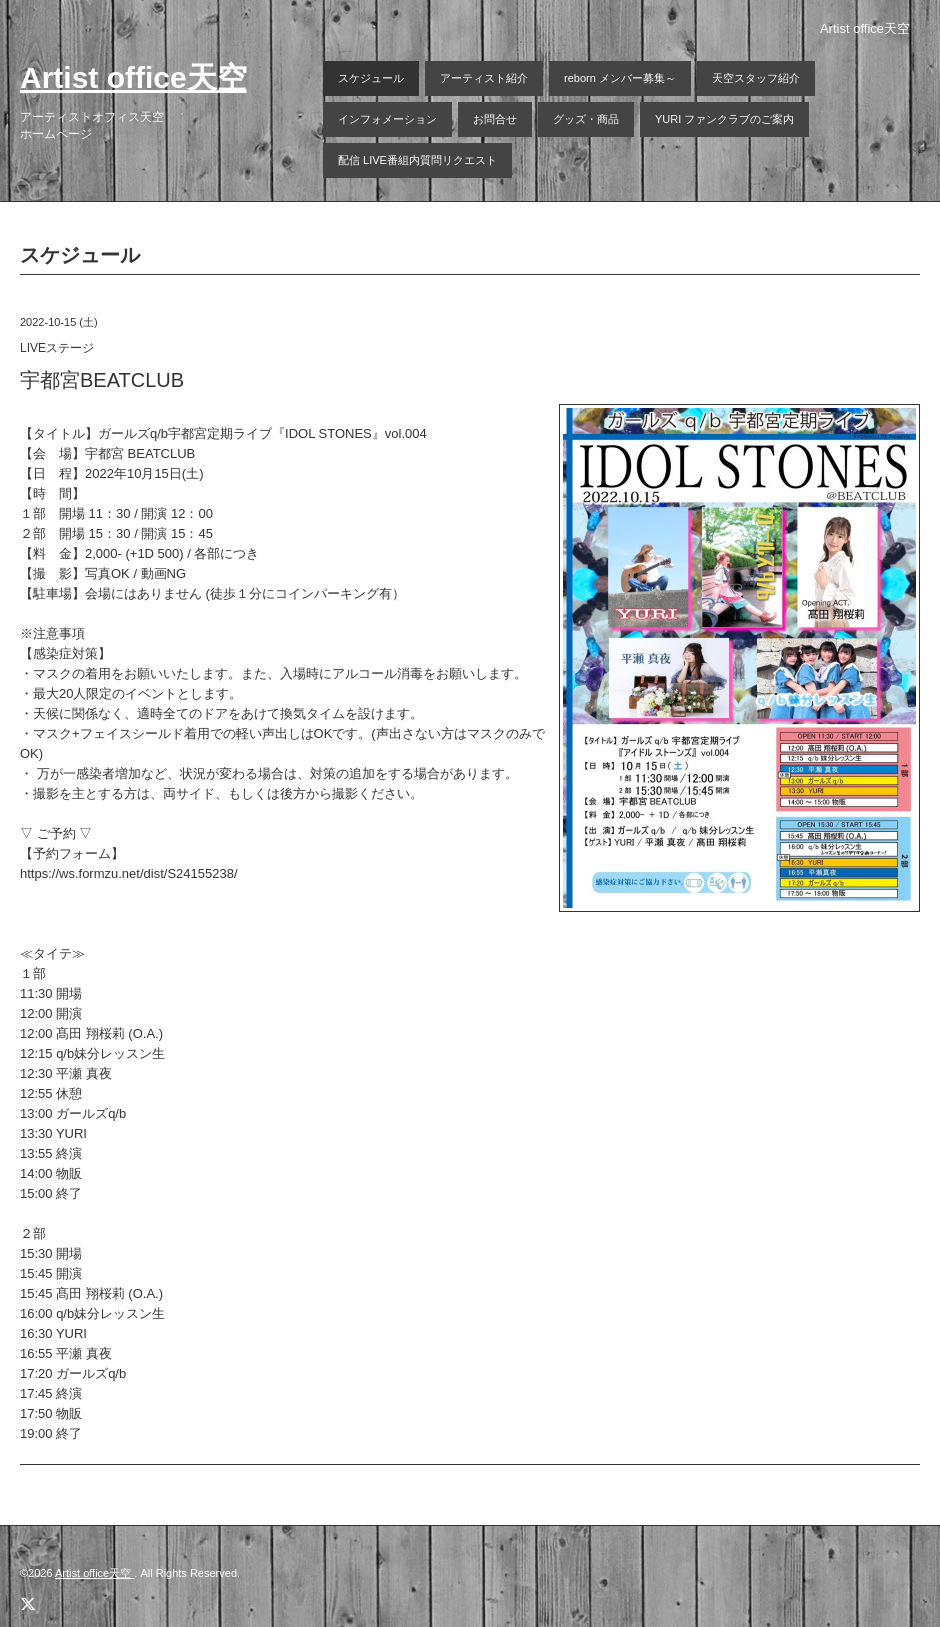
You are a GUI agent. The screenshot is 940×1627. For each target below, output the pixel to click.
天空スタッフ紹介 (756, 78)
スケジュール (371, 78)
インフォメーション (387, 119)
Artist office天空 (133, 77)
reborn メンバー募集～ (620, 78)
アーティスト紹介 (484, 78)
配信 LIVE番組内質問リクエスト (417, 160)
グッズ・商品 (586, 119)
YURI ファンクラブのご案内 (724, 119)
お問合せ (495, 119)
